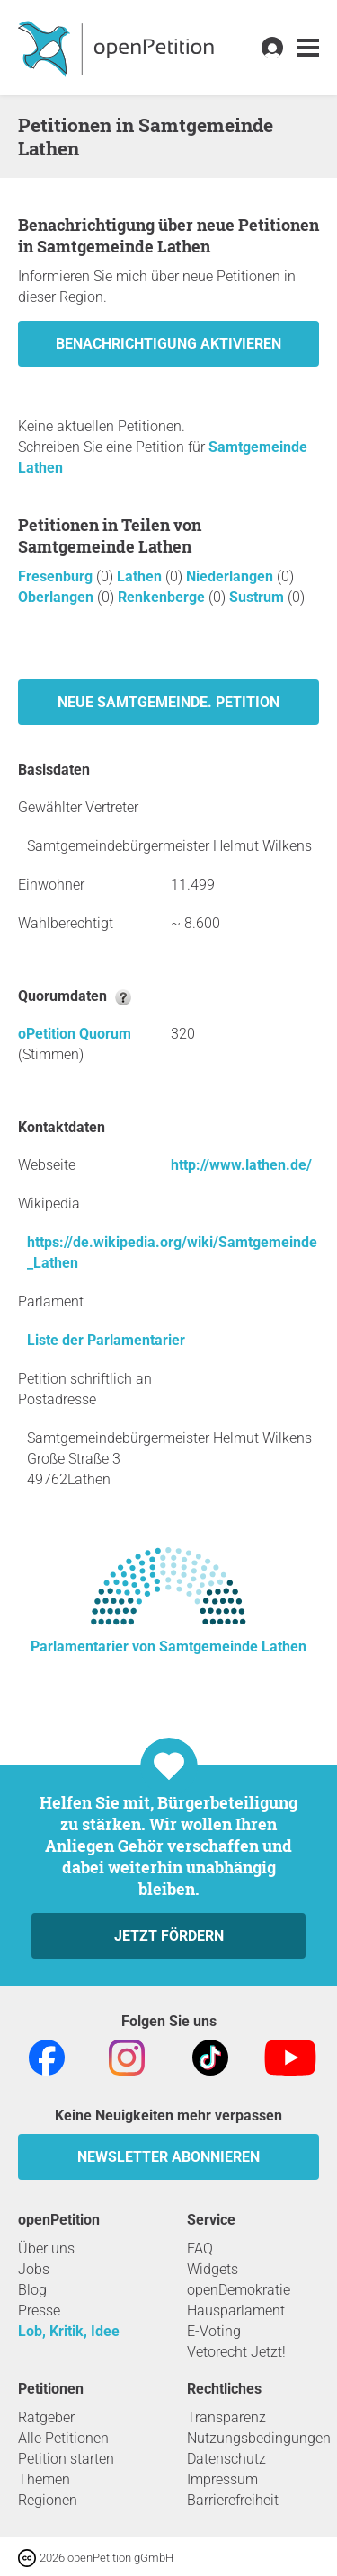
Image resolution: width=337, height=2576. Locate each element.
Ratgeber (46, 2417)
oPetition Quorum (74, 1033)
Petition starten (66, 2458)
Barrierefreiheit (233, 2500)
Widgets (212, 2269)
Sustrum (258, 597)
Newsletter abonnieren (168, 2156)
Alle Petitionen (63, 2438)
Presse (39, 2310)
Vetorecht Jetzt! (236, 2351)
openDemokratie (238, 2289)
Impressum (222, 2479)
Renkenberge (163, 597)
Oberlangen (57, 597)
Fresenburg (57, 576)
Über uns (46, 2248)
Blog (32, 2289)
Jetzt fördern (169, 1935)
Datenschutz (226, 2458)
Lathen (141, 576)
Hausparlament (236, 2310)
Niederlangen (231, 576)
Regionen (47, 2500)
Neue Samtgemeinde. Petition (168, 702)
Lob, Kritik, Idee (69, 2331)
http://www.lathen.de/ (241, 1164)
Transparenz (226, 2417)
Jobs (33, 2269)
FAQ (200, 2248)
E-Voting (214, 2331)
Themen (44, 2479)
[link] (308, 48)
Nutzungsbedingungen (259, 2438)
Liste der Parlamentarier (106, 1340)
